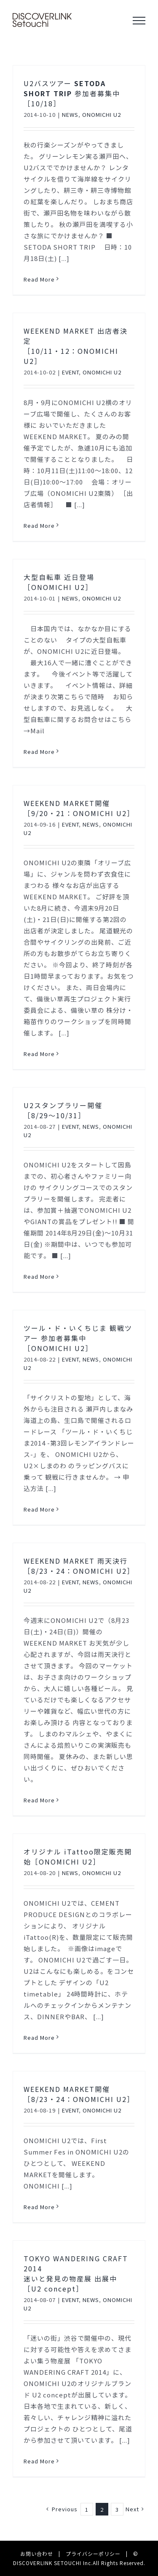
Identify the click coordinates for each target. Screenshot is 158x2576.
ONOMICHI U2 (101, 115)
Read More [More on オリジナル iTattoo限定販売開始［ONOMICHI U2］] (39, 2037)
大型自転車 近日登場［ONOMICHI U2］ (59, 582)
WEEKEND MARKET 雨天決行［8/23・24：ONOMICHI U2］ (79, 1566)
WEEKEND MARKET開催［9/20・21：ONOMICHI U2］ (79, 808)
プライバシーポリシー (93, 2553)
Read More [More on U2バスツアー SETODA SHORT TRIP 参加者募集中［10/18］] (39, 279)
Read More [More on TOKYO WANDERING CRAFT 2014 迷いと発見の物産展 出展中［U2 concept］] (39, 2461)
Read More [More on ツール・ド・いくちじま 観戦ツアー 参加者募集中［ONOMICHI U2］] (39, 1509)
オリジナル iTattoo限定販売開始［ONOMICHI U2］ (78, 1856)
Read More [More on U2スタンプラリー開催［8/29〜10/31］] (39, 1276)
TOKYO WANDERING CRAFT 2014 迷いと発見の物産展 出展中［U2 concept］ (76, 2273)
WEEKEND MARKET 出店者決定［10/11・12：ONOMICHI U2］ (76, 346)
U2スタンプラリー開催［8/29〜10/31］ (63, 1110)
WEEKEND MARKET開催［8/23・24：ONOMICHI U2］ (79, 2094)
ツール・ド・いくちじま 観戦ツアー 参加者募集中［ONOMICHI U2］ (78, 1338)
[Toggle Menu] (139, 20)
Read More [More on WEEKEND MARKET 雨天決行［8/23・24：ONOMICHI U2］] (39, 1800)
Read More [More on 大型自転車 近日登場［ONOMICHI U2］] (39, 752)
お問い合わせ (36, 2553)
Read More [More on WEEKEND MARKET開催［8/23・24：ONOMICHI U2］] (39, 2207)
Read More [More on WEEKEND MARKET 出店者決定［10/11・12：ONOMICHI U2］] (39, 525)
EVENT (70, 372)
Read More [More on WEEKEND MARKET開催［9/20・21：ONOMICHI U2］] (39, 1054)
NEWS (70, 115)
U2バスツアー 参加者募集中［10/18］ (72, 93)
